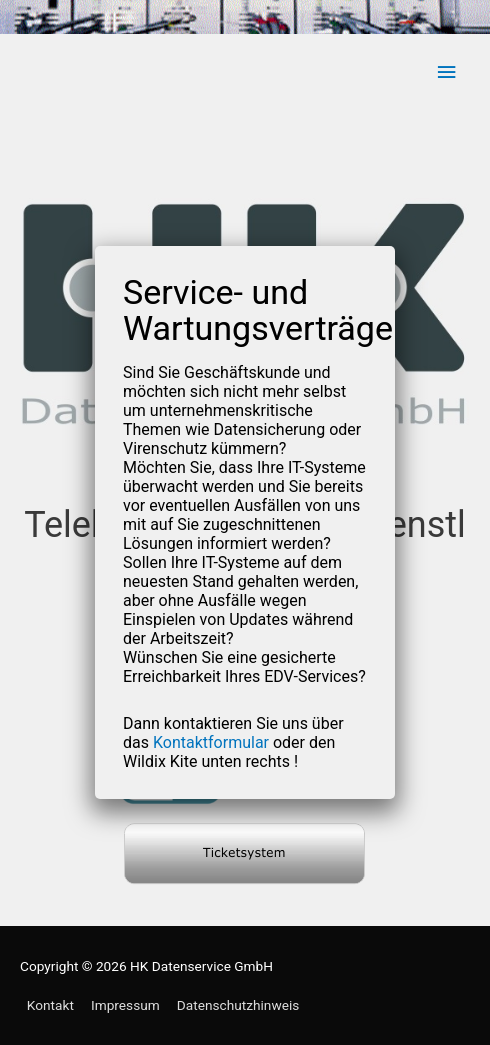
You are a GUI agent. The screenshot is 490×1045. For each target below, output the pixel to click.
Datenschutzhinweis (238, 1005)
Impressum (125, 1005)
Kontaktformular (211, 742)
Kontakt (50, 1005)
